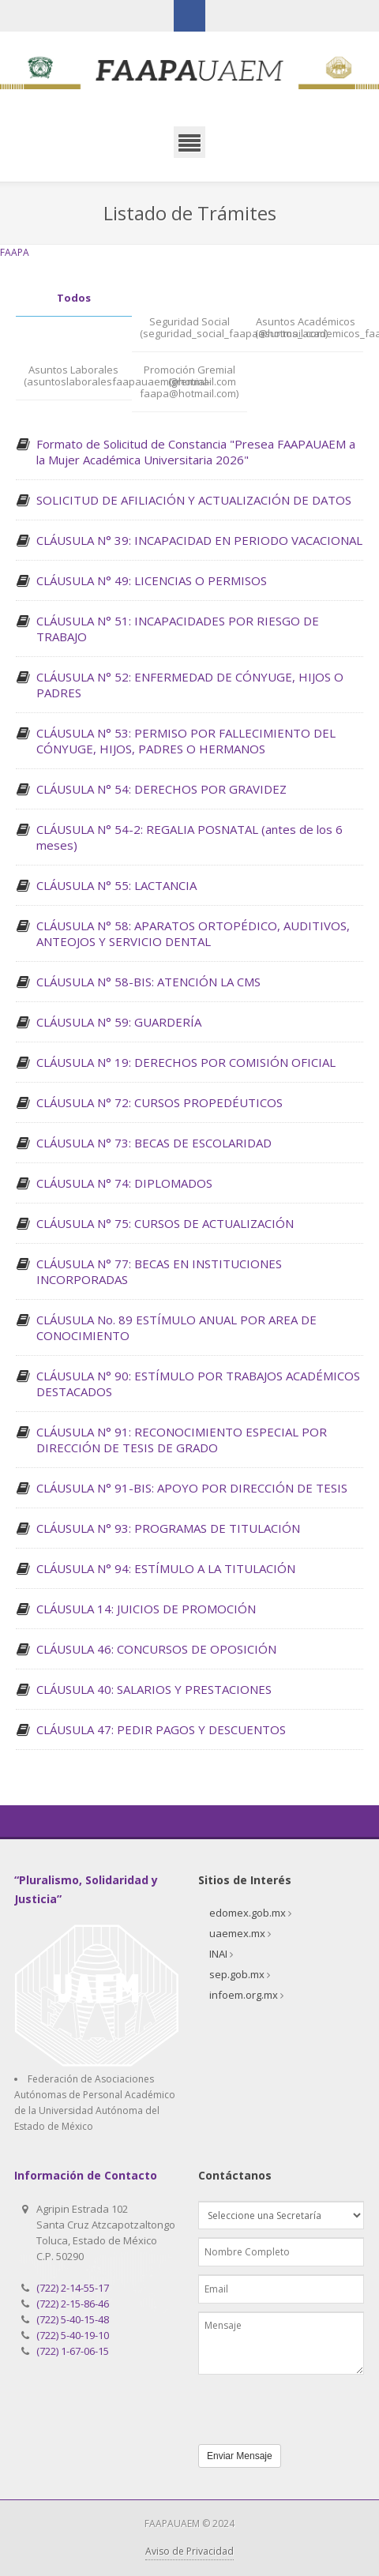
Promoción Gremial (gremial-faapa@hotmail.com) (189, 382)
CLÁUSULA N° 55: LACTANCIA (116, 885)
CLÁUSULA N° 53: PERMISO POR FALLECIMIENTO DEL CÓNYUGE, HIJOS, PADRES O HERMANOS (186, 741)
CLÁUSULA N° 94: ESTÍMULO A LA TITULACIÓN (165, 1568)
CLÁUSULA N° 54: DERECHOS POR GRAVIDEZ (161, 789)
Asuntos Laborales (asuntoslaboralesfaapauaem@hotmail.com (78, 376)
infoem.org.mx (243, 1995)
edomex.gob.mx (247, 1913)
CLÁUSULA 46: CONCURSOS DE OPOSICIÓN (156, 1649)
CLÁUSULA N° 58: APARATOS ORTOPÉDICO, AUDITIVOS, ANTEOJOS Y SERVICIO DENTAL (193, 933)
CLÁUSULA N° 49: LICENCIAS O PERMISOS (151, 580)
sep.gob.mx (237, 1974)
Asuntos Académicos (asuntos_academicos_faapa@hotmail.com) (309, 328)
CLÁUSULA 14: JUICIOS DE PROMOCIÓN (146, 1609)
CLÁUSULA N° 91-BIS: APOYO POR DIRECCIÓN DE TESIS (191, 1488)
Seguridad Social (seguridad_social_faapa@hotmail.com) (194, 328)
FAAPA (14, 252)
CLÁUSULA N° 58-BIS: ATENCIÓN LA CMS (148, 981)
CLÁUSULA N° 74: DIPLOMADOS (124, 1183)
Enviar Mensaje (239, 2455)
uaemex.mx (237, 1933)
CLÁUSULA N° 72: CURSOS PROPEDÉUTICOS (159, 1102)
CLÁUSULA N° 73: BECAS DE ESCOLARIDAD (154, 1143)
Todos (74, 298)
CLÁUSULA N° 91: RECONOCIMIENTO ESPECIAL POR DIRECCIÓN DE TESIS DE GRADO (181, 1439)
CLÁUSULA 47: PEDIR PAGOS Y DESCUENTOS (161, 1729)
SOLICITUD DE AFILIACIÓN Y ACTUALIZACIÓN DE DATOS (193, 500)
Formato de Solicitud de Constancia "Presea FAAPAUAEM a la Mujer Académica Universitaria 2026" (195, 452)
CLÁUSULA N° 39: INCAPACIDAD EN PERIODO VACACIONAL (199, 540)
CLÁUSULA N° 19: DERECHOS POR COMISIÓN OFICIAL (186, 1062)
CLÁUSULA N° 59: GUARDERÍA (118, 1022)
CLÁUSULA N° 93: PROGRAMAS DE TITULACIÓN (168, 1528)
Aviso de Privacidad (189, 2551)
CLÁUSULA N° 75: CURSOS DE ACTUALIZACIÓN (165, 1223)
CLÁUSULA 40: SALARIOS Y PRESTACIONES (154, 1689)
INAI (218, 1954)
